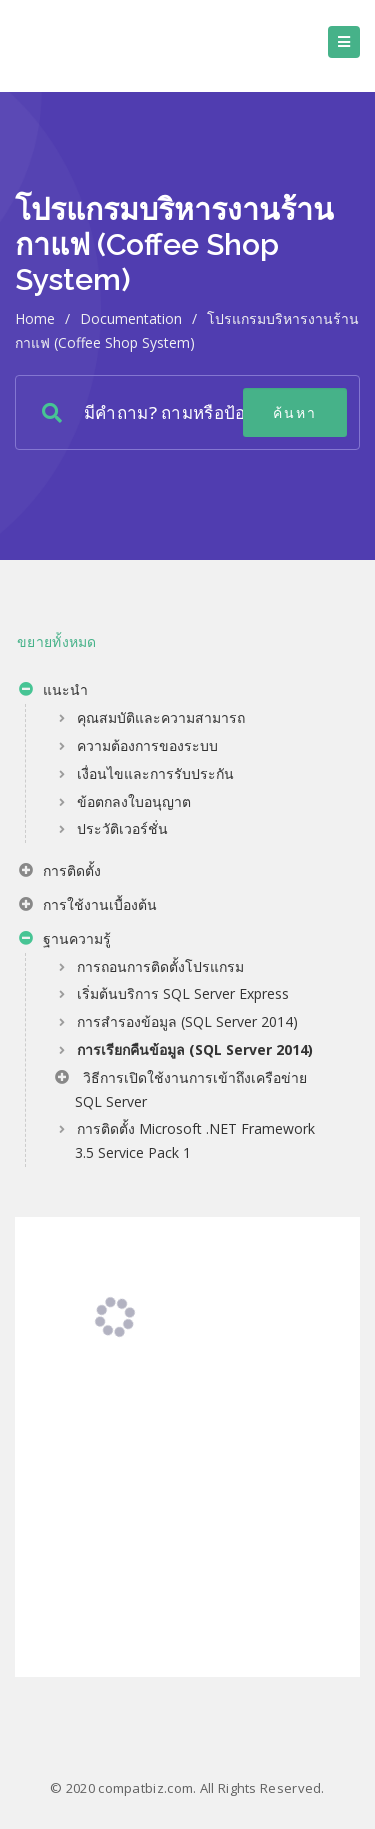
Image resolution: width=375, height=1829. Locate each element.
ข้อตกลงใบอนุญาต (134, 801)
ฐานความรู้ (65, 941)
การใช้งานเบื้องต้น (88, 907)
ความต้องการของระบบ (147, 745)
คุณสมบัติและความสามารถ (161, 717)
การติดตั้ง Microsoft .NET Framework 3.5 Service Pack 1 (195, 1140)
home (35, 318)
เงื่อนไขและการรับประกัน (155, 773)
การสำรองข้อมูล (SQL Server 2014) (187, 1021)
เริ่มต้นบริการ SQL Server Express (183, 993)
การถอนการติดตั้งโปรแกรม (160, 966)
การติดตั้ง (60, 873)
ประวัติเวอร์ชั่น (122, 828)
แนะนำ (53, 692)
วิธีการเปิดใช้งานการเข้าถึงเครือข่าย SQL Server (181, 1089)
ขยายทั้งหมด (57, 641)
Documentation (131, 318)
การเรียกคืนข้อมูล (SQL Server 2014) (195, 1049)
